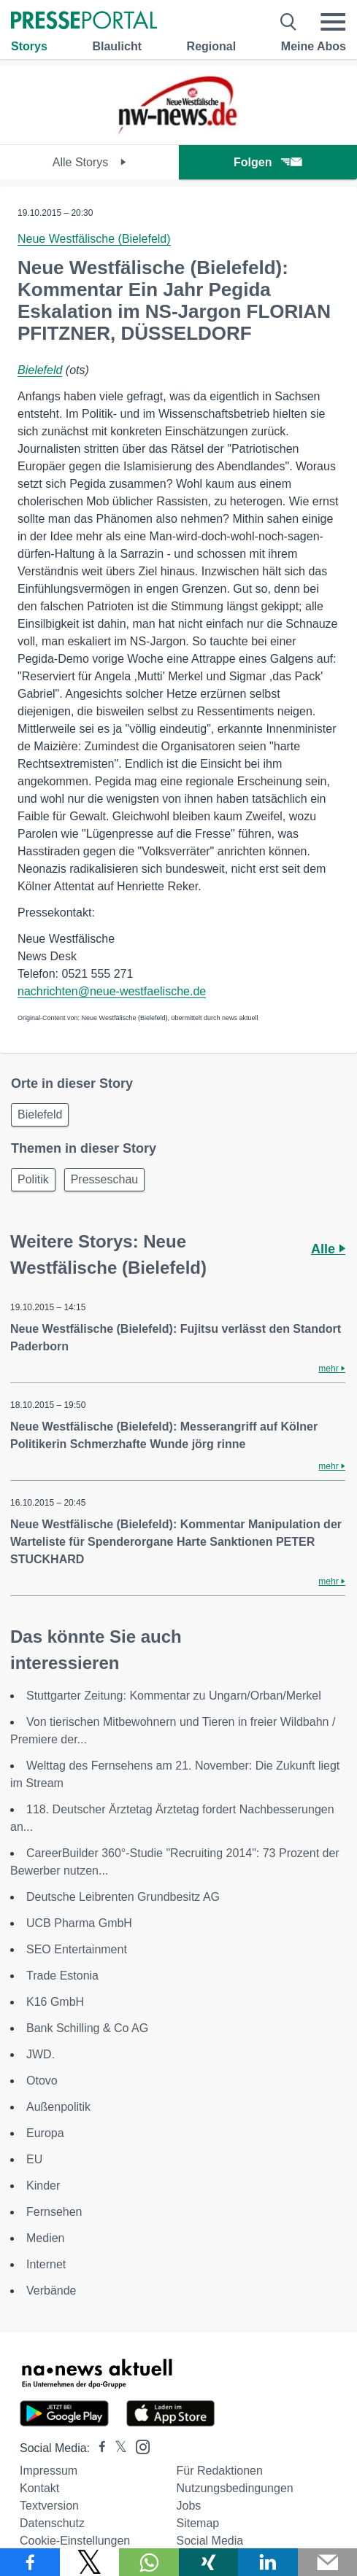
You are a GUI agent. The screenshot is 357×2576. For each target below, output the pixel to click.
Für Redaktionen (220, 2470)
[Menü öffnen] (333, 22)
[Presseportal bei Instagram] (138, 2446)
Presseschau (105, 1179)
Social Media (210, 2540)
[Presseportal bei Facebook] (98, 2448)
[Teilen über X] (90, 2562)
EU (34, 2159)
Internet (46, 2264)
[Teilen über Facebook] (30, 2562)
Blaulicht (117, 46)
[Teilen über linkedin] (268, 2562)
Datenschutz (52, 2523)
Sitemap (198, 2523)
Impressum (48, 2470)
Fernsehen (54, 2212)
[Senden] (328, 2562)
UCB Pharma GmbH (79, 1923)
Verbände (51, 2290)
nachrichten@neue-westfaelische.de (112, 991)
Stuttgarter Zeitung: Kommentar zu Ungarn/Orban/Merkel (173, 1695)
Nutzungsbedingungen (235, 2488)
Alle (328, 1249)
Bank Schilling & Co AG (87, 2028)
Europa (45, 2133)
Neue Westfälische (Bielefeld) (94, 239)
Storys (29, 46)
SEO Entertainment (76, 1949)
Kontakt (39, 2488)
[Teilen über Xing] (209, 2562)
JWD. (40, 2054)
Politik (33, 1179)
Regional (212, 46)
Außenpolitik (58, 2107)
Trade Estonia (62, 1975)
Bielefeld (40, 370)
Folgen (268, 162)
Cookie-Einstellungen (75, 2540)
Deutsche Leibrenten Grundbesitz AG (123, 1897)
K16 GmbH (55, 2002)
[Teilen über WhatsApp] (149, 2562)
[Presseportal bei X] (116, 2448)
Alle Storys (89, 162)
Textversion (49, 2505)
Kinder (43, 2185)
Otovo (42, 2080)
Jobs (189, 2505)
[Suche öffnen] (289, 22)
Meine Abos (313, 46)
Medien (45, 2238)
